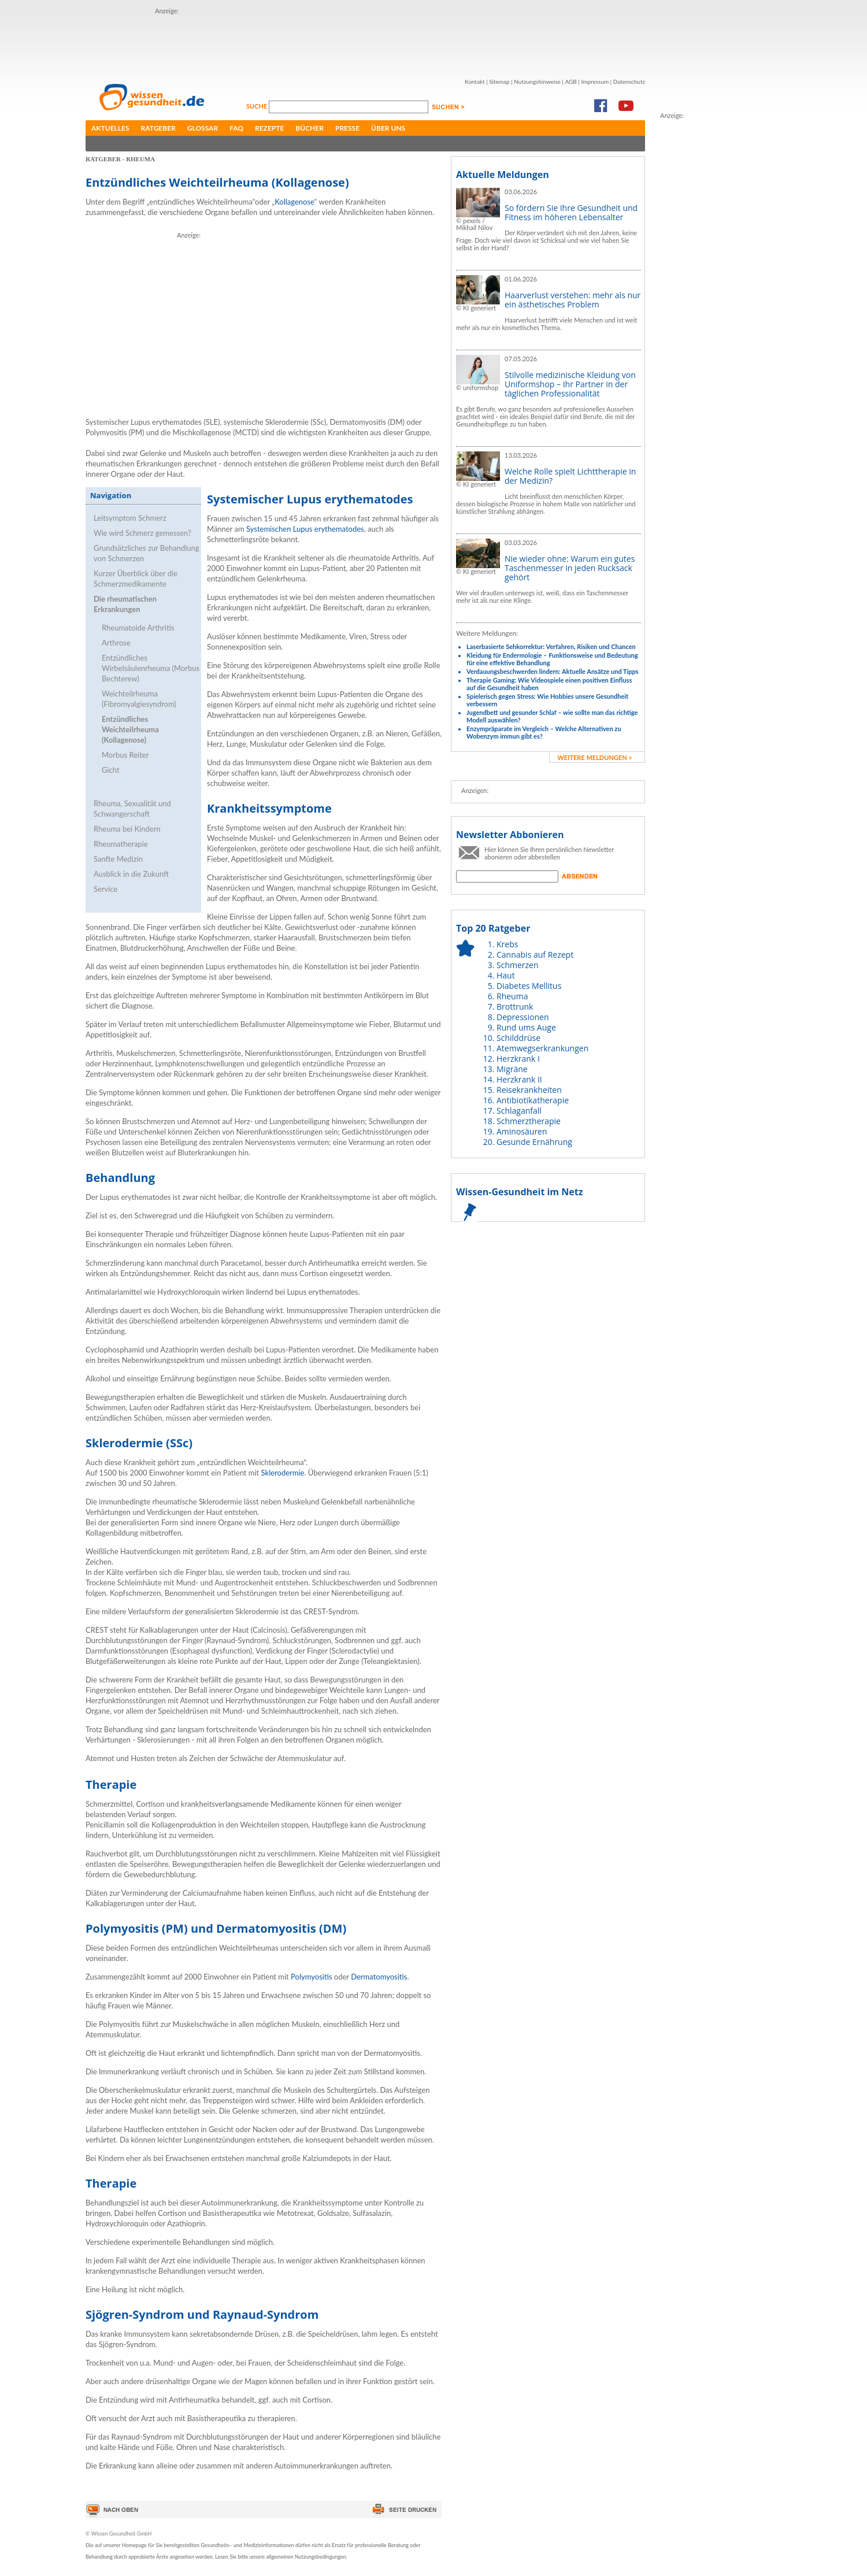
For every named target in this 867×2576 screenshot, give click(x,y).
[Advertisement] (365, 42)
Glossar (202, 128)
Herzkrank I (518, 1058)
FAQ (236, 128)
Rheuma (512, 996)
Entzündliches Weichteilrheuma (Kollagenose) (130, 729)
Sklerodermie (283, 1472)
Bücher (309, 128)
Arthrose (116, 642)
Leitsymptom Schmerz (130, 517)
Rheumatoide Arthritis (138, 627)
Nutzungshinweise (537, 81)
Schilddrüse (518, 1037)
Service (105, 889)
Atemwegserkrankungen (542, 1048)
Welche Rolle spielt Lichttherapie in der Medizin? (570, 476)
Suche (257, 106)
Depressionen (523, 1016)
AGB (570, 81)
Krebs (507, 944)
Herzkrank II (519, 1079)
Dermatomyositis (379, 1976)
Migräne (512, 1068)
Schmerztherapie (529, 1120)
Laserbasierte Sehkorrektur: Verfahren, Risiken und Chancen (551, 646)
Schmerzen (518, 964)
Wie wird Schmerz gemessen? (142, 533)
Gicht (111, 769)
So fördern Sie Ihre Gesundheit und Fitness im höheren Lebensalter (571, 212)
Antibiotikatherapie (533, 1100)
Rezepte (269, 128)
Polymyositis (311, 1976)
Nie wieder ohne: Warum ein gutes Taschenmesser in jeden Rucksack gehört (570, 568)
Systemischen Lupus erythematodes (305, 528)
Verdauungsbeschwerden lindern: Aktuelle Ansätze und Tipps (552, 671)
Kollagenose (294, 201)
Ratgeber (158, 128)
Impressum (595, 81)
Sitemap (499, 81)
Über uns (388, 128)
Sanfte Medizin (118, 858)
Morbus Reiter (125, 754)
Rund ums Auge (526, 1027)
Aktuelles (110, 128)
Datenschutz (629, 81)
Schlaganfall (519, 1110)
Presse (347, 128)
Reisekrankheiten (529, 1089)
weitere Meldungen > (594, 757)
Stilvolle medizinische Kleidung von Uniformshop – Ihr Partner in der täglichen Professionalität (570, 384)
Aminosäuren (522, 1131)
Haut (506, 975)
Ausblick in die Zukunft (131, 874)
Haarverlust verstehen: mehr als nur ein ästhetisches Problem (572, 300)
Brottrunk (515, 1006)
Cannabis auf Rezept (535, 954)
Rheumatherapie (121, 843)
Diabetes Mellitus (529, 985)
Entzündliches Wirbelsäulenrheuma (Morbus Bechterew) (150, 668)
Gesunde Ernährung (534, 1141)
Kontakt (475, 81)
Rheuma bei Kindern (127, 828)
